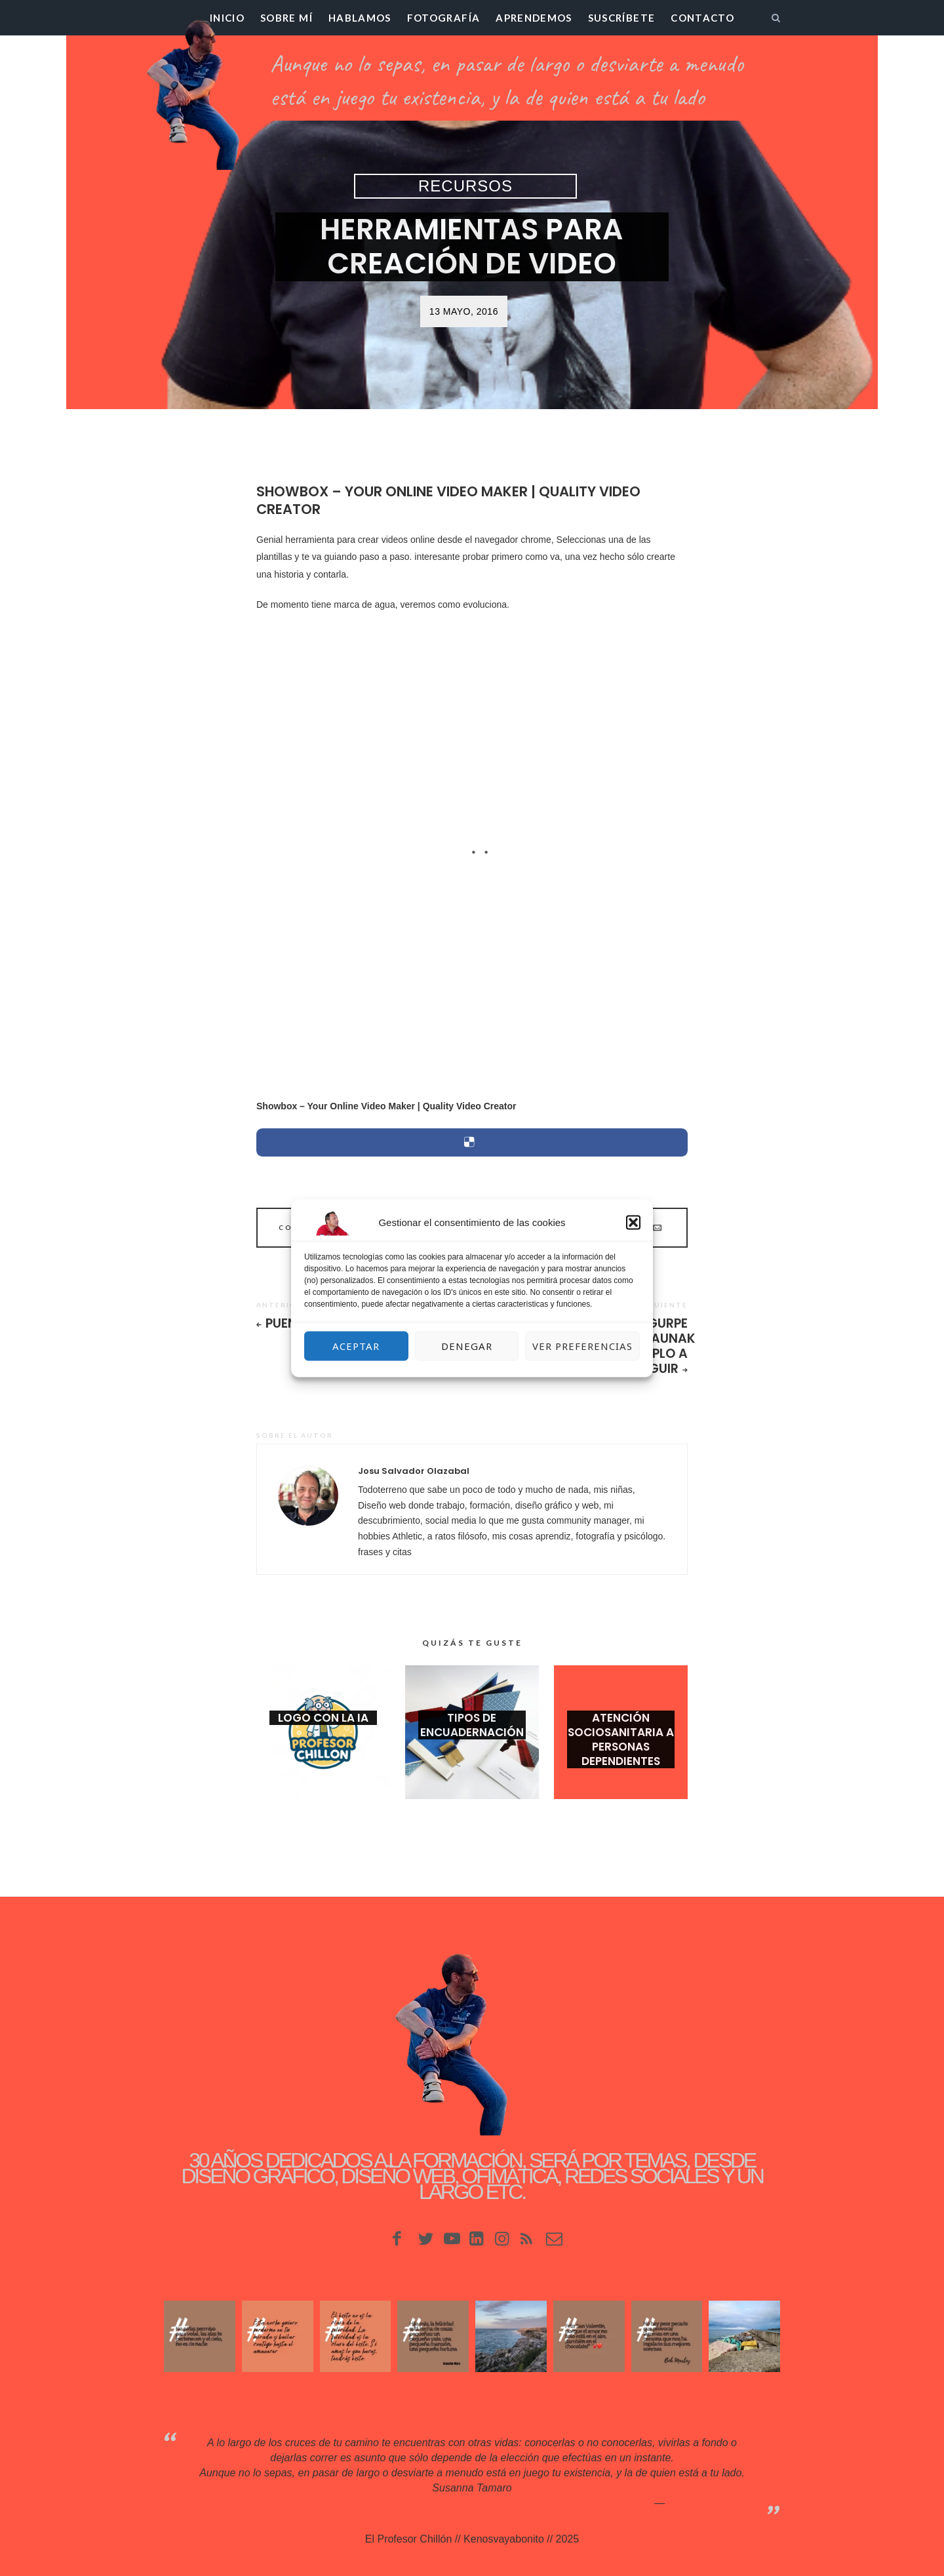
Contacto (702, 18)
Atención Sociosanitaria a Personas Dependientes (621, 1739)
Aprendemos (534, 18)
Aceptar (356, 1346)
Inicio (227, 18)
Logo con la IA (323, 1718)
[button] (633, 1222)
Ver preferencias (582, 1346)
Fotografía (444, 18)
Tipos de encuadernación (472, 1725)
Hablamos (359, 18)
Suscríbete (622, 18)
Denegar (466, 1346)
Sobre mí (286, 18)
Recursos (465, 186)
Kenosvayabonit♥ (708, 2502)
